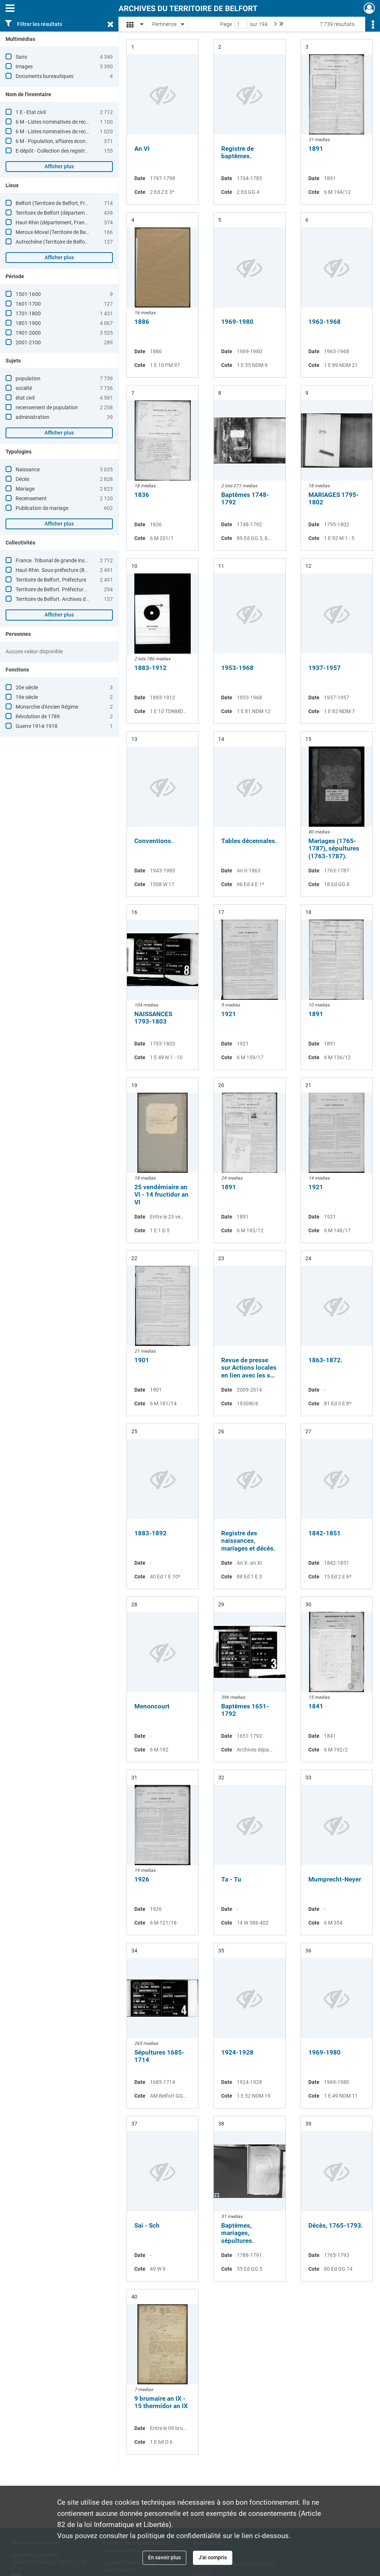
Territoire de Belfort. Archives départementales (69, 599)
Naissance (28, 469)
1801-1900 (28, 323)
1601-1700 (28, 304)
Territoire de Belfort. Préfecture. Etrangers (63, 589)
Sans (21, 57)
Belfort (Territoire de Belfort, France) (57, 203)
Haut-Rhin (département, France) (54, 222)
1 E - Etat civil (31, 112)
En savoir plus (164, 2557)
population (28, 378)
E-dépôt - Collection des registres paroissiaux (67, 151)
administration (32, 417)
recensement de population (47, 407)
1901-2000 (28, 333)
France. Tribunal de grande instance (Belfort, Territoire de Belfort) (90, 560)
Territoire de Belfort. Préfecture (51, 580)
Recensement (31, 498)
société (24, 388)
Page (226, 24)
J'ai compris (213, 2557)
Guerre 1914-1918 (37, 726)
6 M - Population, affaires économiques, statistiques (75, 141)
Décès (22, 479)
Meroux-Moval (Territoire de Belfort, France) (65, 232)
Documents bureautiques (44, 76)
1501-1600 (28, 294)
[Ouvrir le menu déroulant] (10, 8)
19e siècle (27, 697)
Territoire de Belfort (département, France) (64, 213)
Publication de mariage (42, 508)
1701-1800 (28, 313)
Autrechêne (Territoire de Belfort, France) (62, 242)
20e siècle (27, 687)
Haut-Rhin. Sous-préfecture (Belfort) (57, 570)
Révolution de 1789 (38, 716)
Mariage (25, 489)
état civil (25, 398)
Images (24, 66)
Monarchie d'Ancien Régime (47, 707)
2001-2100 (28, 342)
